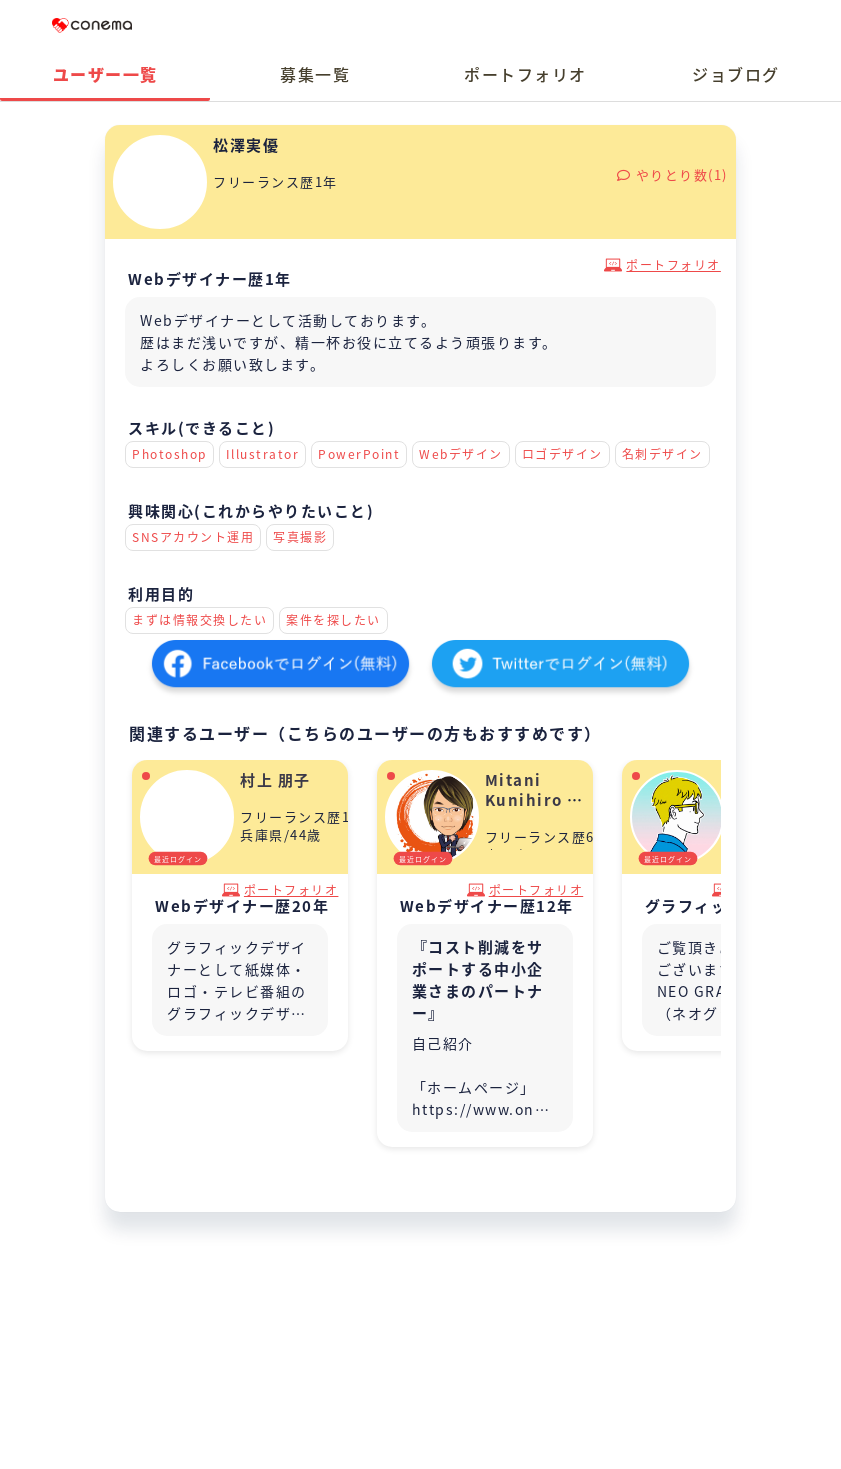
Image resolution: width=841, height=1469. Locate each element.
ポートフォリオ (525, 74)
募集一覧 (315, 74)
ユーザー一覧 (105, 74)
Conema (92, 25)
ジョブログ (736, 74)
